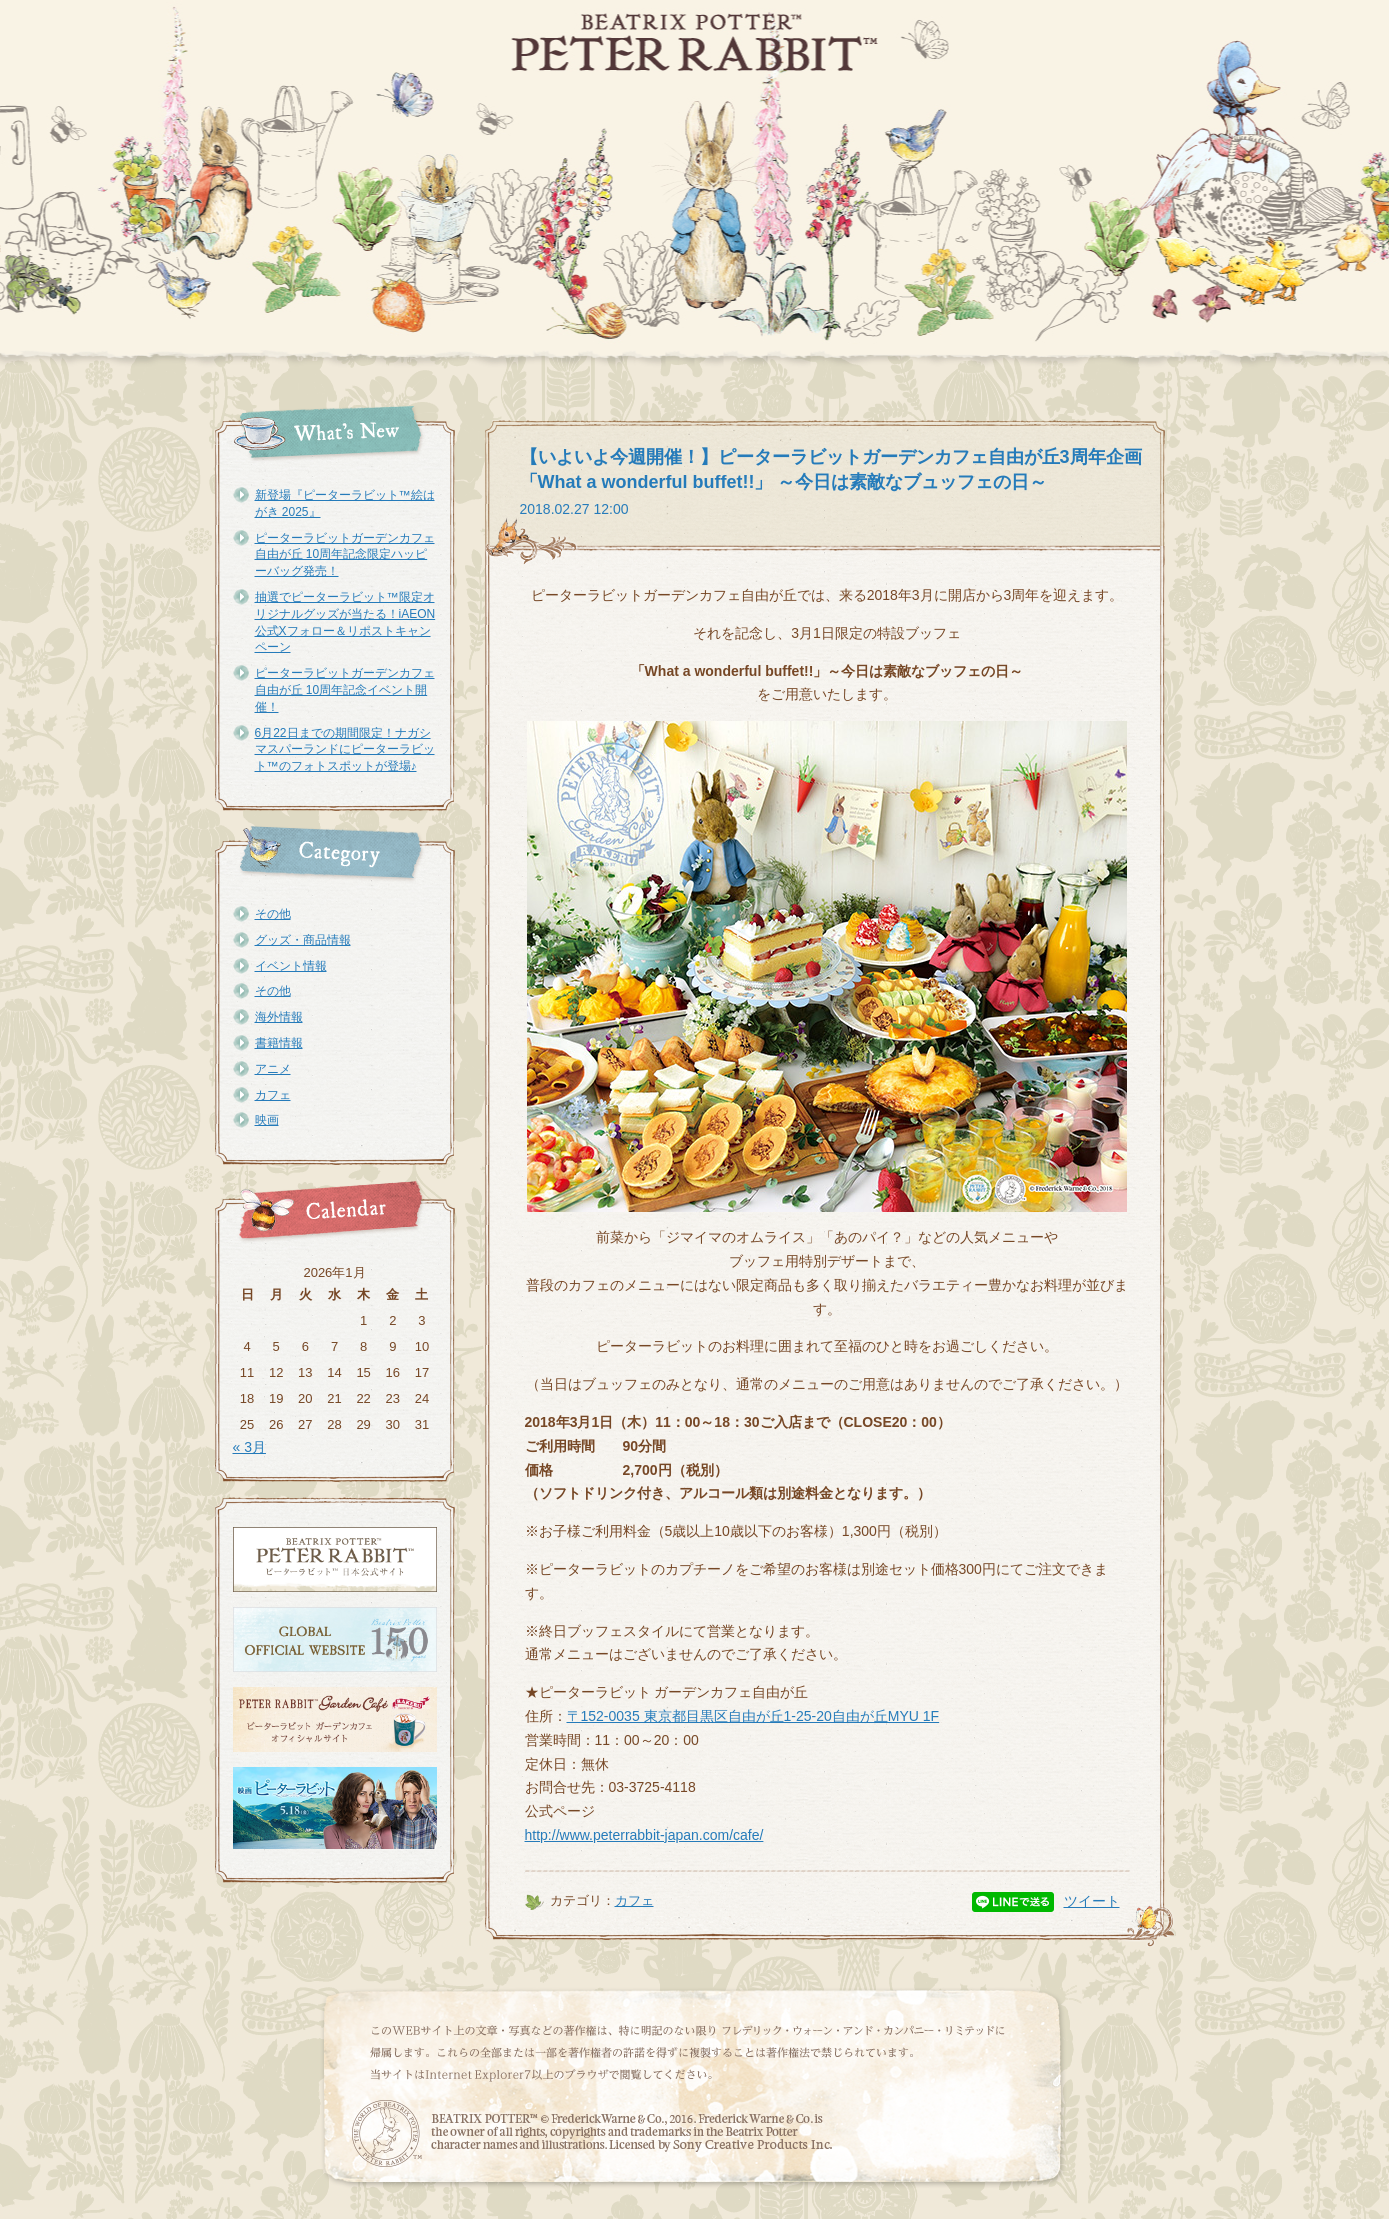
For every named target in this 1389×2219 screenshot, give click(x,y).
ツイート (1092, 1901)
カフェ (273, 1095)
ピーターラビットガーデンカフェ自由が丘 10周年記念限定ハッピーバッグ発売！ (345, 555)
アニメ (273, 1069)
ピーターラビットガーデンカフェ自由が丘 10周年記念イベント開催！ (345, 690)
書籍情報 (279, 1043)
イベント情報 (291, 966)
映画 (267, 1120)
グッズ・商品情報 (303, 940)
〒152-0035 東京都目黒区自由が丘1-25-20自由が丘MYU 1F (753, 1716)
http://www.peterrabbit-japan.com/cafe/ (644, 1835)
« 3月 (249, 1447)
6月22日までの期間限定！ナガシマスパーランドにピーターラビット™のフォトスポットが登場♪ (345, 750)
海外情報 (279, 1017)
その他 (273, 914)
